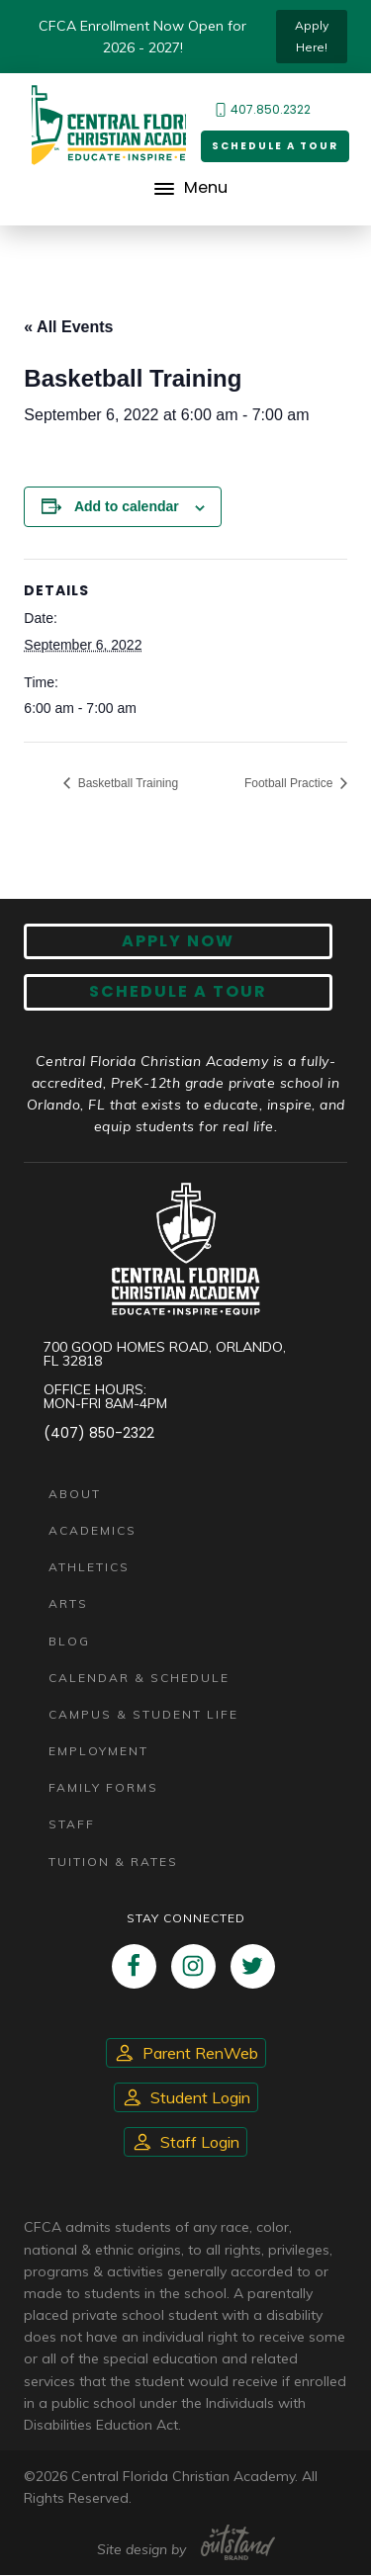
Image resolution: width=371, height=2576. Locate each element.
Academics (92, 1530)
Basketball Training (126, 783)
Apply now (178, 941)
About (74, 1493)
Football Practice (290, 783)
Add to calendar (126, 506)
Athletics (89, 1566)
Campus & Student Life (143, 1714)
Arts (68, 1604)
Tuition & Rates (113, 1861)
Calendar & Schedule (139, 1677)
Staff (71, 1825)
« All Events (68, 326)
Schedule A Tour (178, 992)
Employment (98, 1750)
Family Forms (103, 1787)
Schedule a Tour (275, 145)
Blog (69, 1641)
